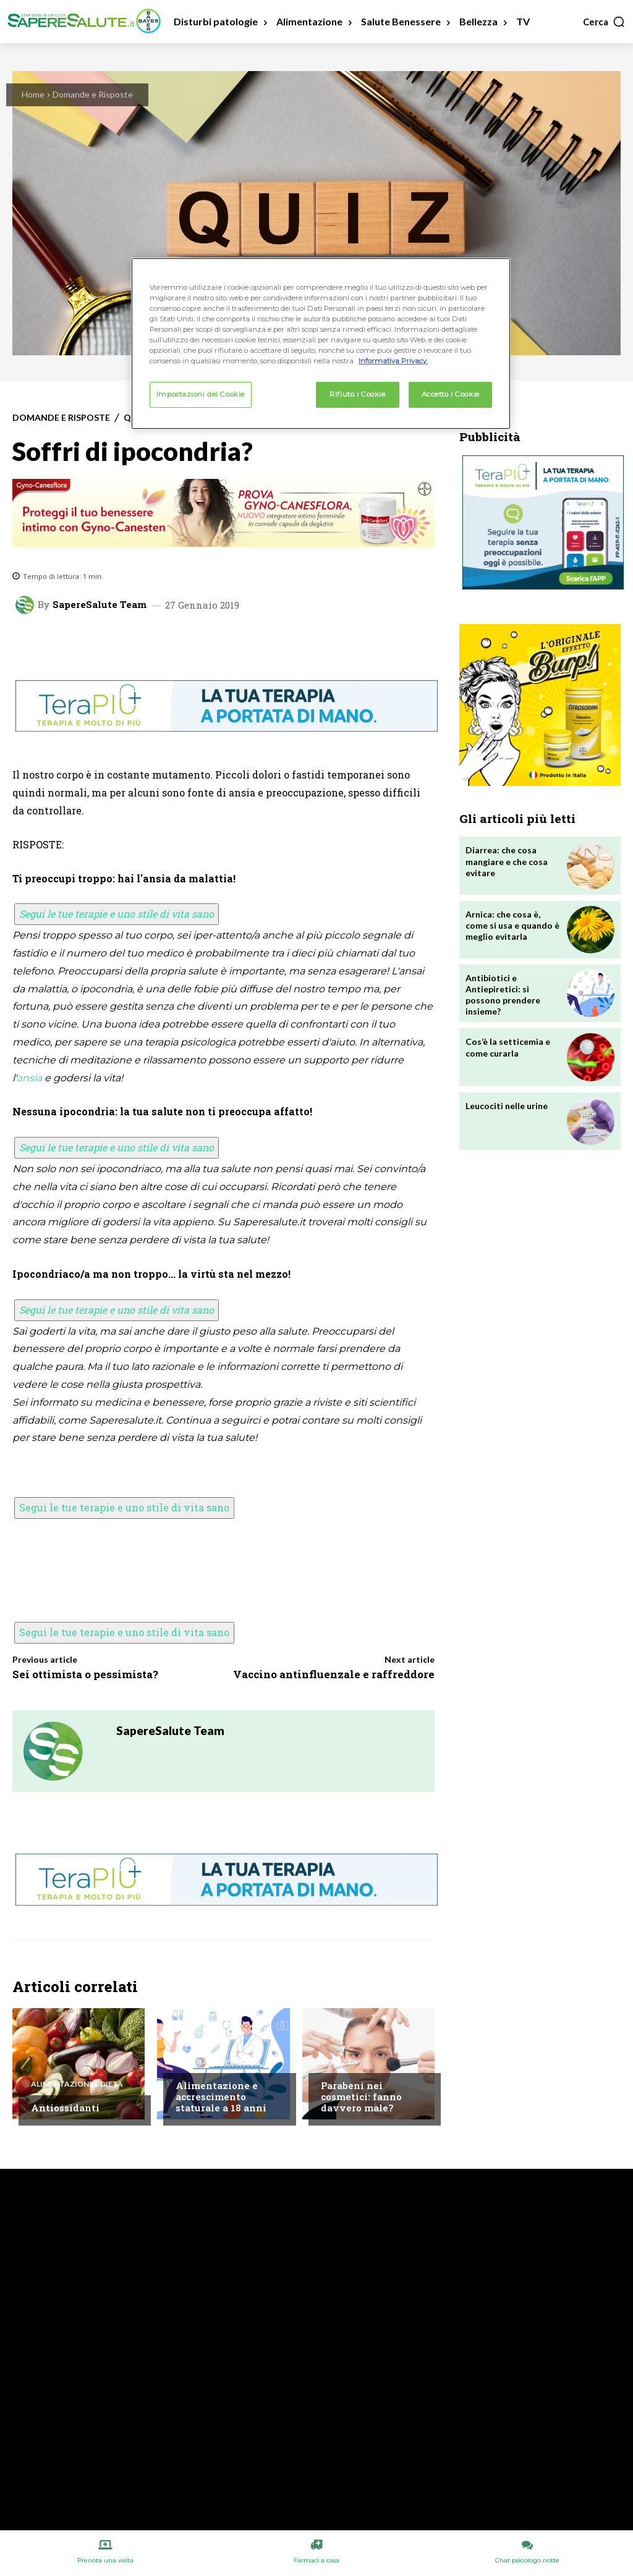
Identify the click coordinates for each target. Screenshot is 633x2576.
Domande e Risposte (93, 94)
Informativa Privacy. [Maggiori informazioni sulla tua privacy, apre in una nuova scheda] (393, 361)
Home (33, 94)
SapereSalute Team (100, 604)
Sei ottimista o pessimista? (85, 1674)
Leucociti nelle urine (506, 1105)
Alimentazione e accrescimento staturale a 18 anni (221, 2096)
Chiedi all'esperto (213, 2062)
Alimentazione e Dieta (77, 2084)
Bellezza (339, 2062)
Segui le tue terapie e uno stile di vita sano (116, 913)
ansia (29, 1078)
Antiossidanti (65, 2107)
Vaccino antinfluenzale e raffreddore (334, 1674)
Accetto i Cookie (451, 394)
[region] (321, 343)
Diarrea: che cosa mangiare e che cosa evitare (506, 861)
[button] (604, 21)
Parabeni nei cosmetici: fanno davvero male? (361, 2096)
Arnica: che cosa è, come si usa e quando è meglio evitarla (512, 925)
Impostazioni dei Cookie (200, 394)
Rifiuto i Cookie (357, 394)
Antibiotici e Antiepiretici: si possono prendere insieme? (502, 995)
